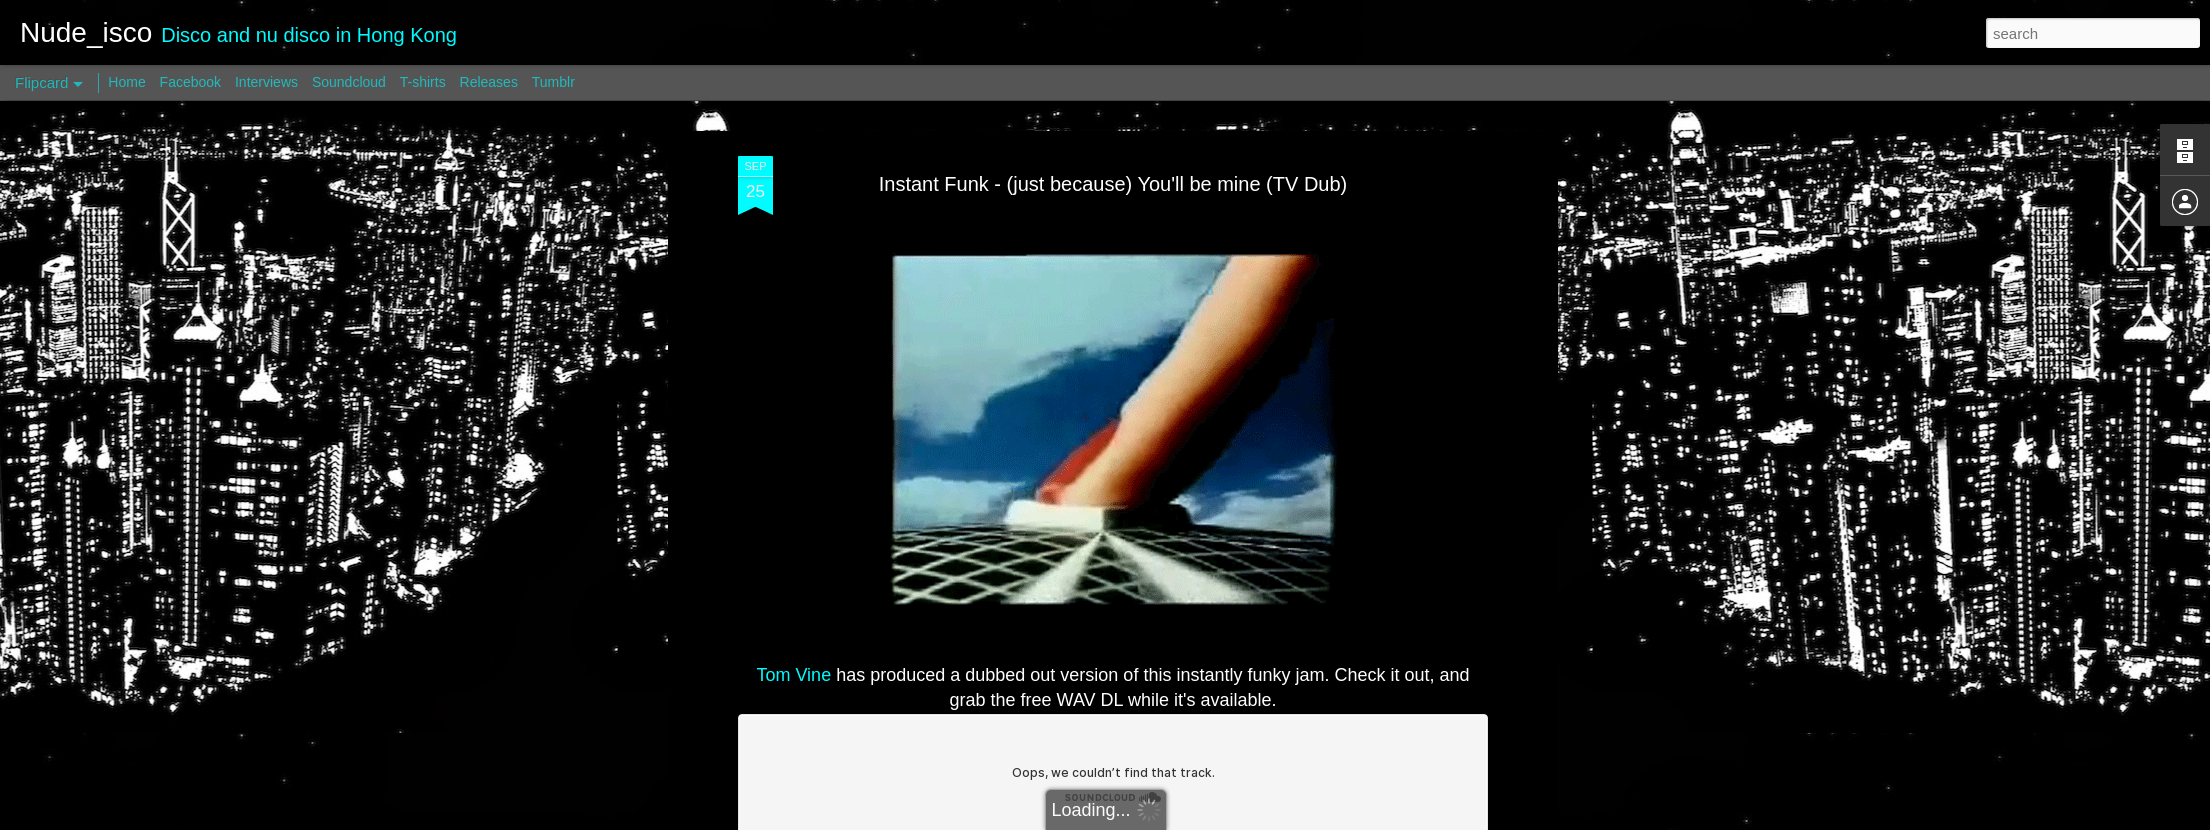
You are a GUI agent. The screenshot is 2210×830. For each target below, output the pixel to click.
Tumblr (553, 82)
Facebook (190, 82)
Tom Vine (793, 675)
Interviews (266, 82)
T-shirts (423, 82)
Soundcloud (349, 82)
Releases (489, 82)
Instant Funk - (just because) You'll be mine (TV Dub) (1113, 184)
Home (126, 82)
